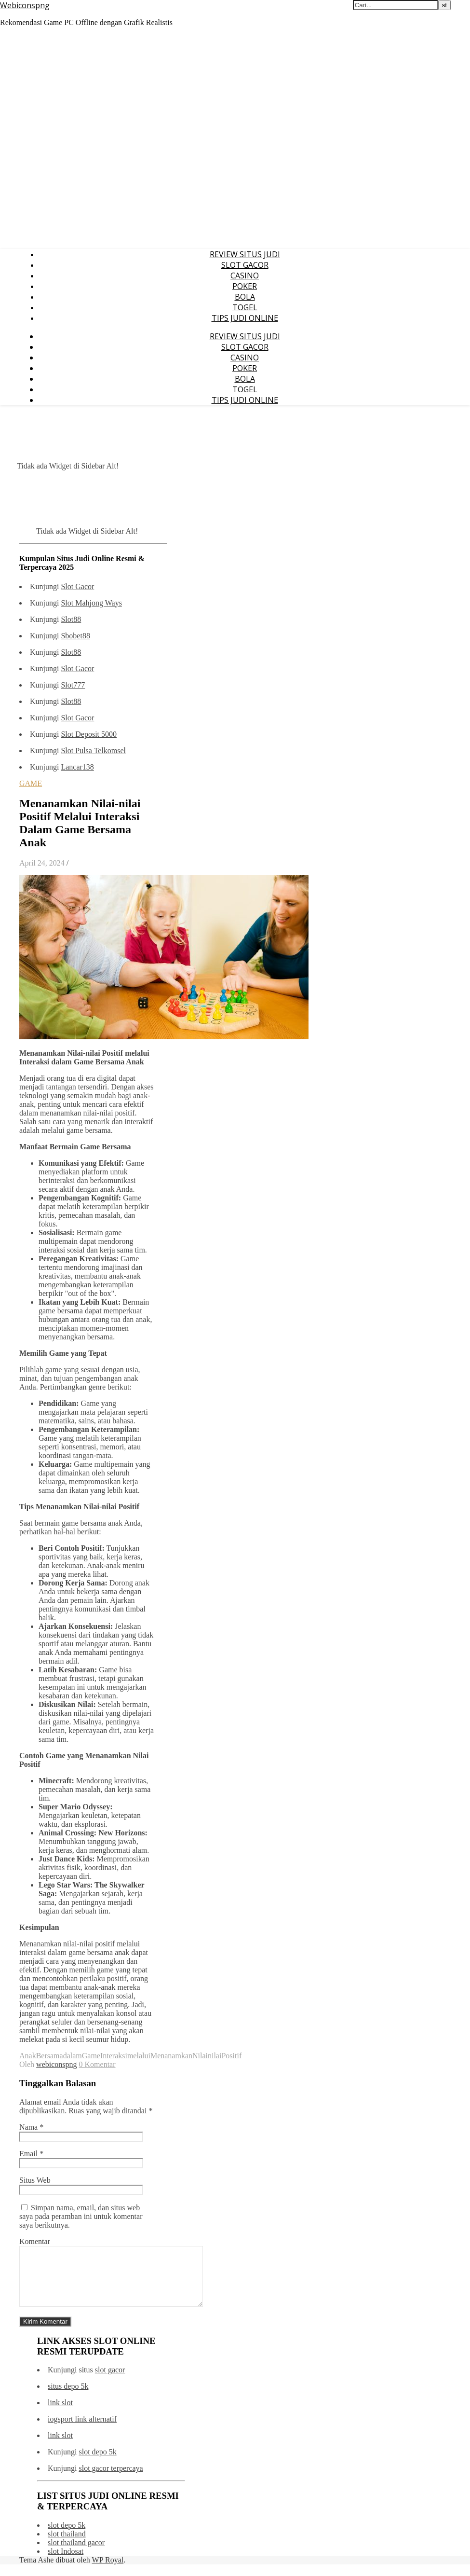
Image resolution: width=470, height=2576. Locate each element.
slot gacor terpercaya (111, 2480)
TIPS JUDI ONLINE (245, 318)
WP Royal (108, 2571)
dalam (72, 2056)
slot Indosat (65, 2563)
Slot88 (71, 619)
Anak (27, 2056)
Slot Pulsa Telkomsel (93, 750)
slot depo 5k (97, 2463)
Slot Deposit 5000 (89, 734)
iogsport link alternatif (82, 2430)
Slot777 (73, 685)
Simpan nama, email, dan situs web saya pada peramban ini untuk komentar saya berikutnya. (80, 2216)
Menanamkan (171, 2056)
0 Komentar (97, 2064)
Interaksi (113, 2056)
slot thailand (67, 2545)
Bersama (49, 2056)
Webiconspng (25, 5)
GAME (30, 783)
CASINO (244, 275)
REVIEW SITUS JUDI (245, 254)
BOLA (245, 296)
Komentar (34, 2241)
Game (91, 2056)
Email (31, 2153)
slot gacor (110, 2381)
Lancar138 (77, 767)
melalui (138, 2056)
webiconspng (56, 2064)
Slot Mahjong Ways (91, 603)
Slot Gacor (77, 586)
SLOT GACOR (245, 265)
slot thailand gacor (76, 2554)
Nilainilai (206, 2056)
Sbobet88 (75, 636)
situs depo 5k (68, 2398)
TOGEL (244, 307)
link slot (60, 2414)
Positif (231, 2056)
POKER (244, 286)
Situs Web (35, 2180)
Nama (31, 2127)
